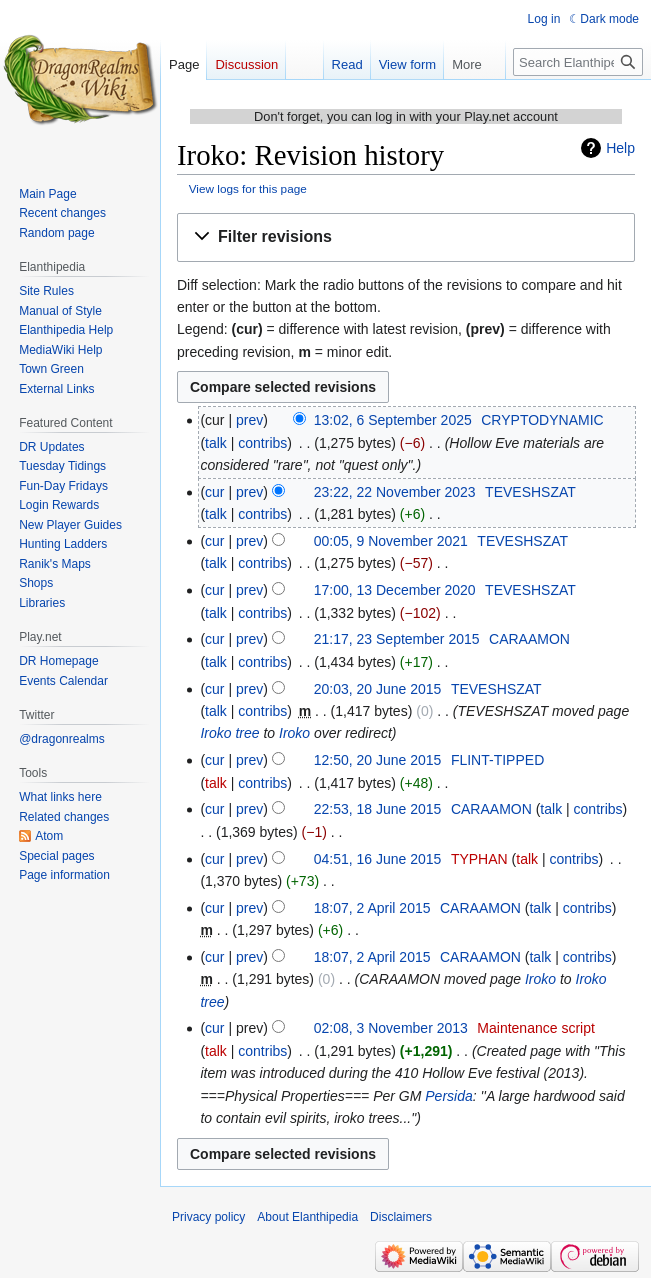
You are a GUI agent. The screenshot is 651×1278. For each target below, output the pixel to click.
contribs (262, 443)
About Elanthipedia (307, 1217)
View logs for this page (248, 188)
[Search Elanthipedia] (578, 62)
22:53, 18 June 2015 (378, 809)
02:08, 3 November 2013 (391, 1028)
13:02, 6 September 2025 (393, 420)
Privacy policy (208, 1217)
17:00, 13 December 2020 (395, 590)
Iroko (294, 733)
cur (214, 492)
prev (249, 420)
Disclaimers (401, 1217)
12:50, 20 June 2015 (378, 760)
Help (620, 148)
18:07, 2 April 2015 (372, 908)
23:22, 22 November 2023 (395, 492)
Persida (448, 1096)
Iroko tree (229, 733)
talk (216, 443)
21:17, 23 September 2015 (397, 639)
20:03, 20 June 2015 (378, 689)
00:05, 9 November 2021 (391, 541)
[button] (406, 237)
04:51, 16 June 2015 (378, 859)
